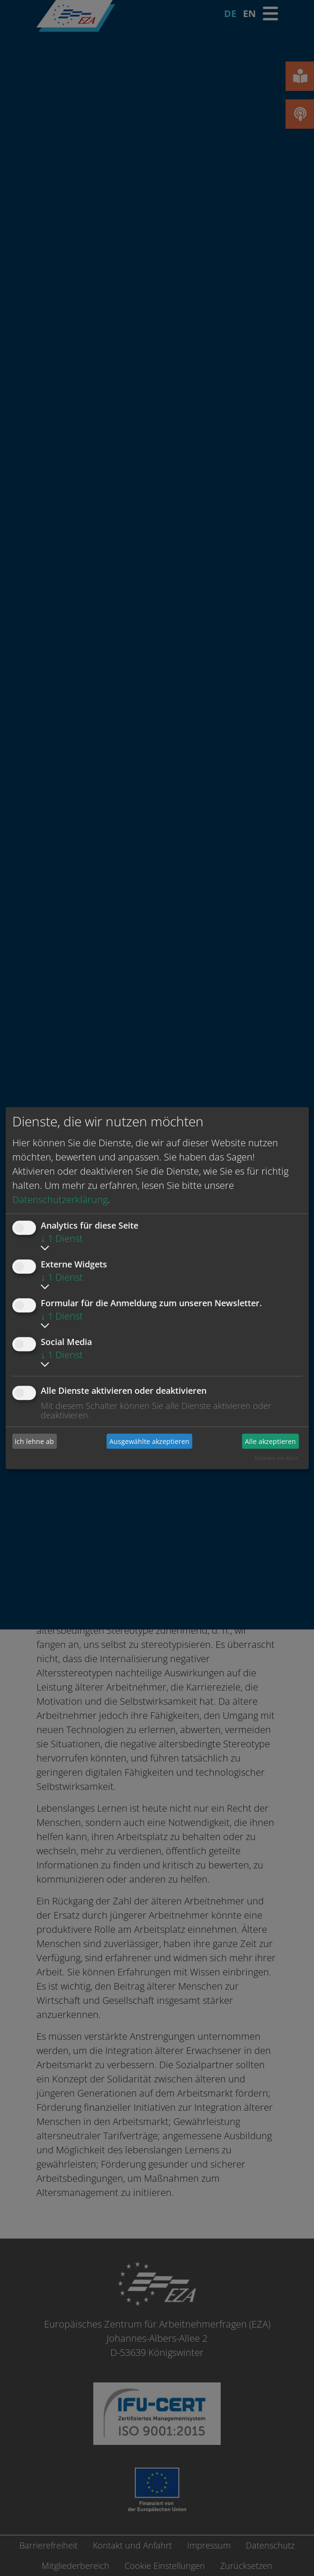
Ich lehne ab (34, 1441)
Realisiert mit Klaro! (276, 1457)
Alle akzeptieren (270, 1441)
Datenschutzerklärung (60, 1199)
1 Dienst (62, 1238)
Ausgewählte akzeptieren (149, 1441)
